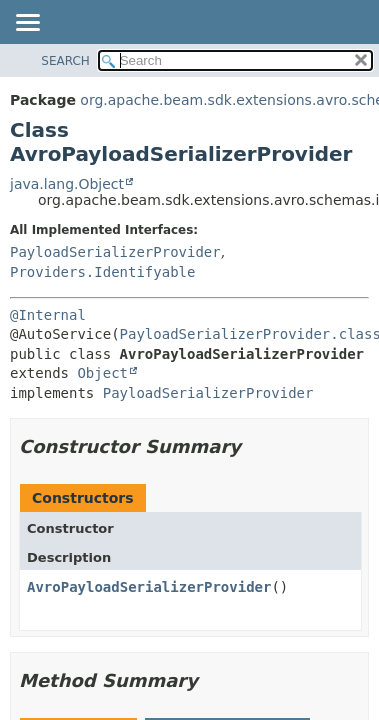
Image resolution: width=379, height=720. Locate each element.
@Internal (48, 315)
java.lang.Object (67, 184)
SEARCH (65, 61)
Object (102, 373)
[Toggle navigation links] (27, 24)
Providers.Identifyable (102, 272)
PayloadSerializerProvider (115, 252)
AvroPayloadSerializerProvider (149, 587)
